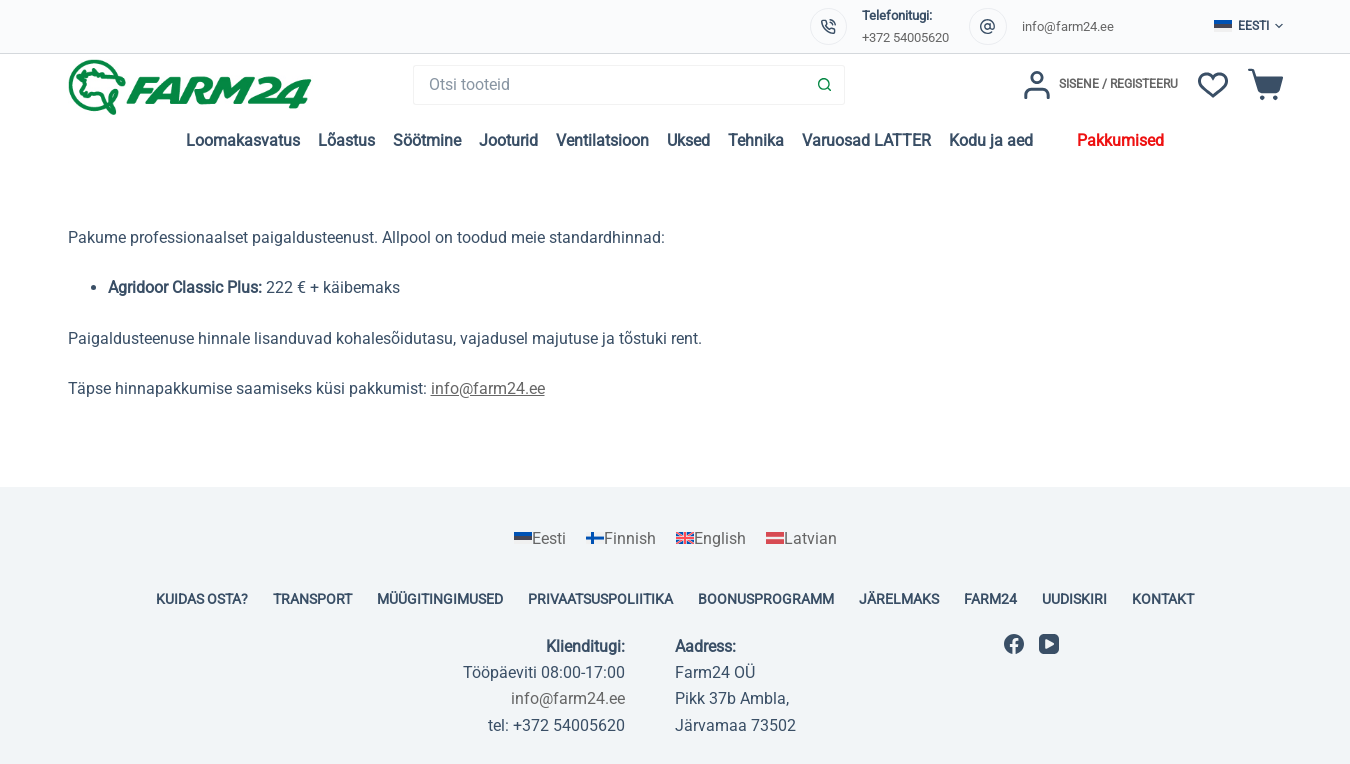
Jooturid (508, 140)
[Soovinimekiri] (1213, 85)
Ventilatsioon (602, 140)
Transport (312, 599)
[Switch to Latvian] (801, 539)
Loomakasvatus (243, 140)
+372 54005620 (905, 37)
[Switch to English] (711, 539)
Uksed (688, 140)
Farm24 (990, 599)
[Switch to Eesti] (540, 539)
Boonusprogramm (766, 599)
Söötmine (427, 140)
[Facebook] (1014, 644)
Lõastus (346, 140)
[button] (1248, 27)
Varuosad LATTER (866, 140)
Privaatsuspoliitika (600, 599)
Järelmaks (899, 599)
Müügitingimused (440, 599)
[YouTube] (1049, 644)
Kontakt (1163, 599)
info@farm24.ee (1068, 26)
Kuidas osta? (202, 599)
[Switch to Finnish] (621, 539)
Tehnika (756, 140)
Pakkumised (1120, 140)
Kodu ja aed (991, 140)
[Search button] (825, 85)
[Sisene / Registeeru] (1100, 85)
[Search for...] (609, 85)
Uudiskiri (1074, 599)
